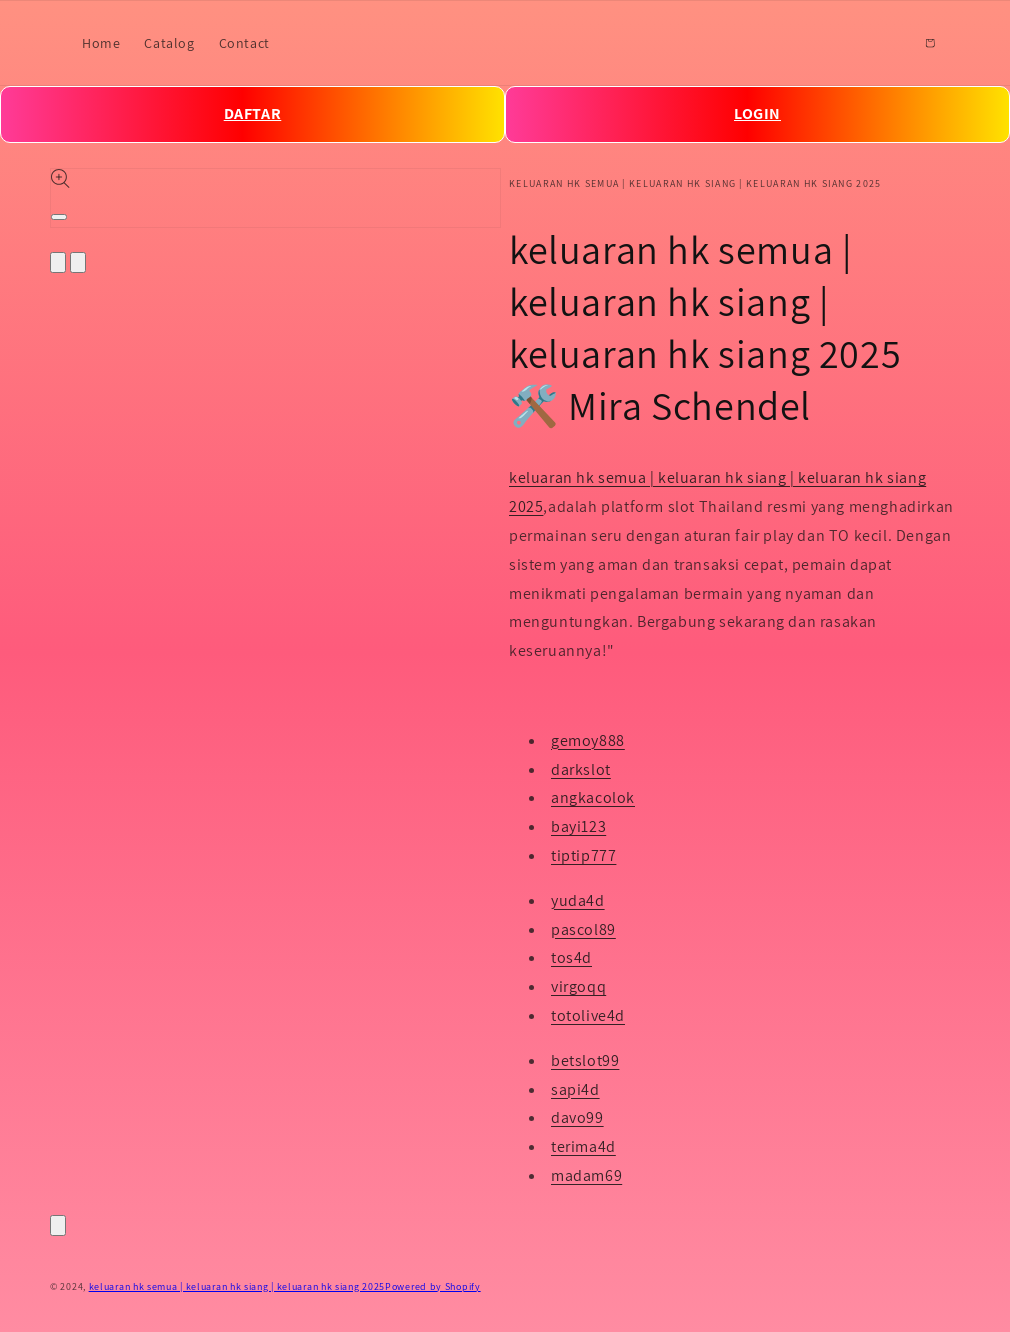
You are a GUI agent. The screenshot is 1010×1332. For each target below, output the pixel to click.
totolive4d (588, 1015)
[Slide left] (58, 262)
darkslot (581, 769)
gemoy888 (588, 740)
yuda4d (578, 900)
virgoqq (578, 986)
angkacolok (593, 797)
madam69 (586, 1175)
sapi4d (575, 1089)
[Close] (58, 1225)
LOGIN (757, 113)
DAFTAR (253, 113)
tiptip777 (583, 855)
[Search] (886, 43)
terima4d (583, 1146)
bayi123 (578, 826)
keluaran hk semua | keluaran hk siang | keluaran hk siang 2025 (237, 1286)
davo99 (577, 1117)
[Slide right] (78, 262)
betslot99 (585, 1060)
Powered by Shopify (433, 1286)
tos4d (571, 957)
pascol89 (583, 929)
